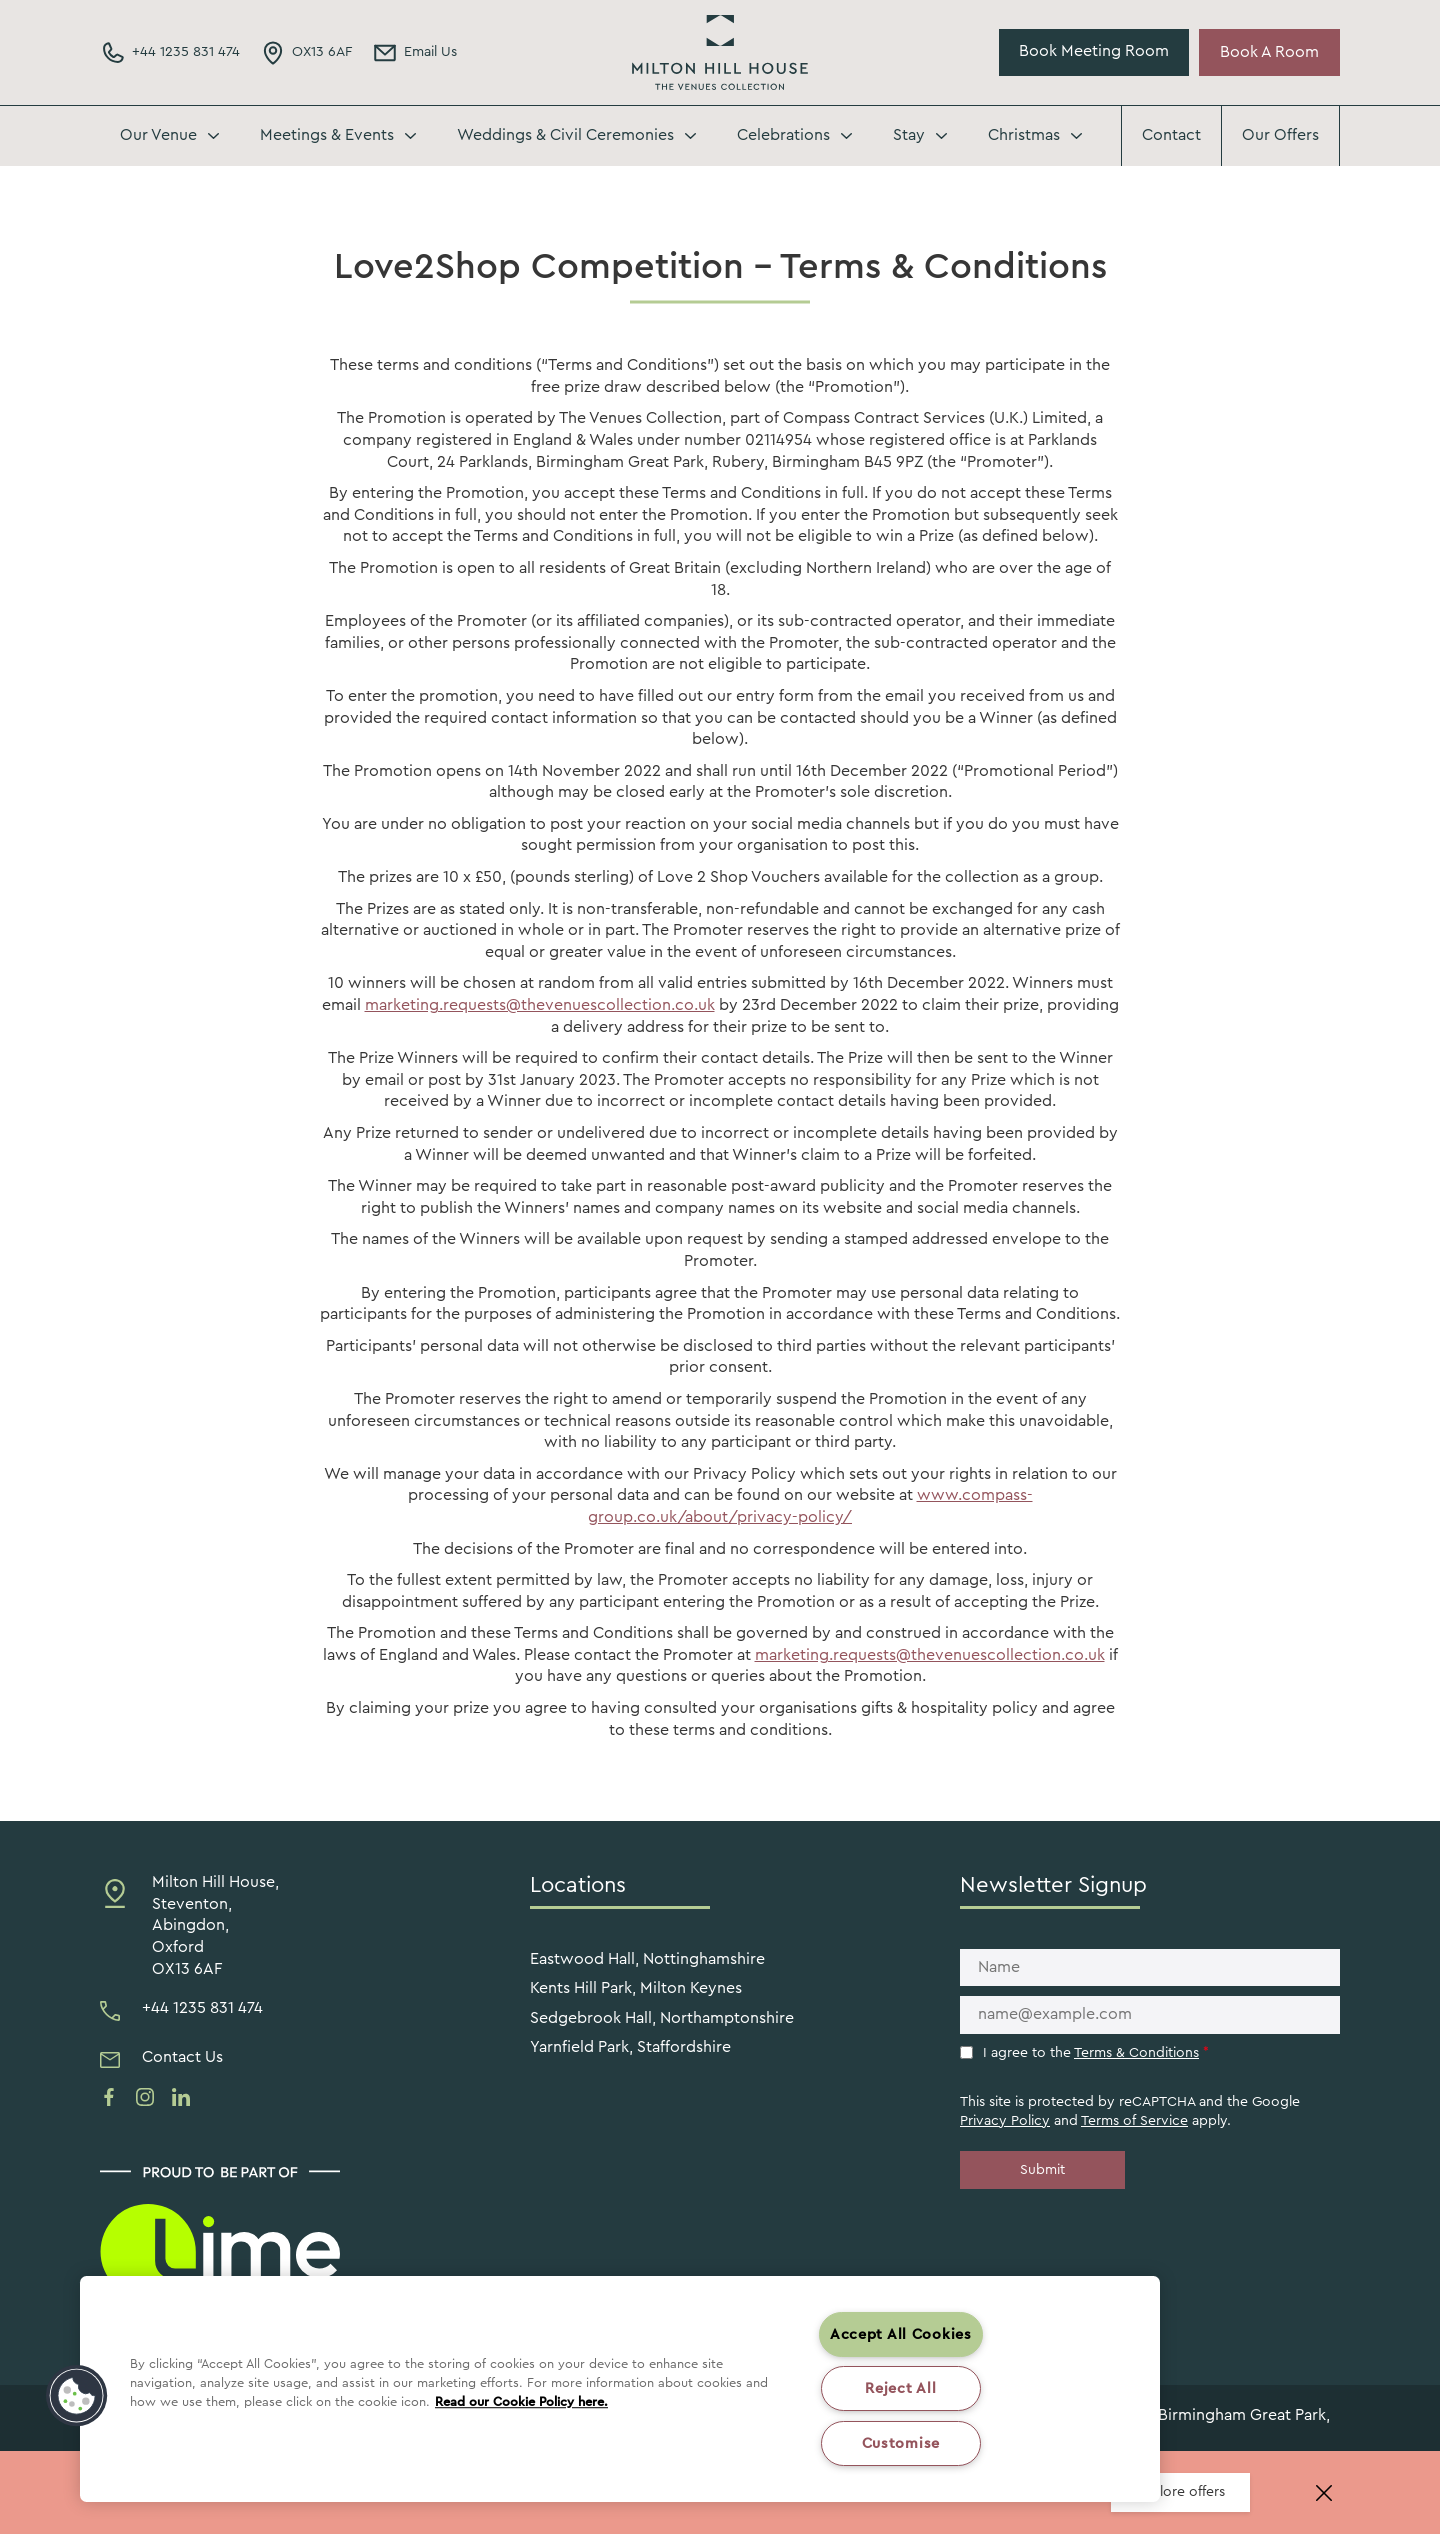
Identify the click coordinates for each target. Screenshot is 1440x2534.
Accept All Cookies (901, 2334)
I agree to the (1096, 2053)
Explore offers (1180, 2492)
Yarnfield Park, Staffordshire (630, 2047)
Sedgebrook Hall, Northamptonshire (662, 2018)
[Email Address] (414, 53)
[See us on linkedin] (181, 2097)
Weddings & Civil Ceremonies (565, 135)
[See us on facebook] (109, 2097)
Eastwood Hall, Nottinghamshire (647, 1959)
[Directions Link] (306, 53)
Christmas (1024, 135)
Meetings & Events (327, 135)
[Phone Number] (170, 53)
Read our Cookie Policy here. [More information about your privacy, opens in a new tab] (521, 2402)
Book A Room (1269, 52)
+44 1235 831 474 (202, 2008)
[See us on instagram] (145, 2097)
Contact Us (182, 2057)
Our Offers (1280, 135)
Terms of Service (1134, 2121)
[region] (620, 2389)
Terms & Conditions (1136, 2053)
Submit (1042, 2170)
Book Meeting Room (1094, 51)
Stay (909, 135)
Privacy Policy (1005, 2121)
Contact (1171, 135)
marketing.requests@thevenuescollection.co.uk (540, 1005)
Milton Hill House (720, 52)
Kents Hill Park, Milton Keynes (636, 1988)
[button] (77, 2396)
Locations (578, 1885)
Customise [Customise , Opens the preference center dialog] (901, 2443)
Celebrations (783, 135)
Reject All (900, 2388)
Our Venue (158, 135)
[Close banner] (1324, 2493)
